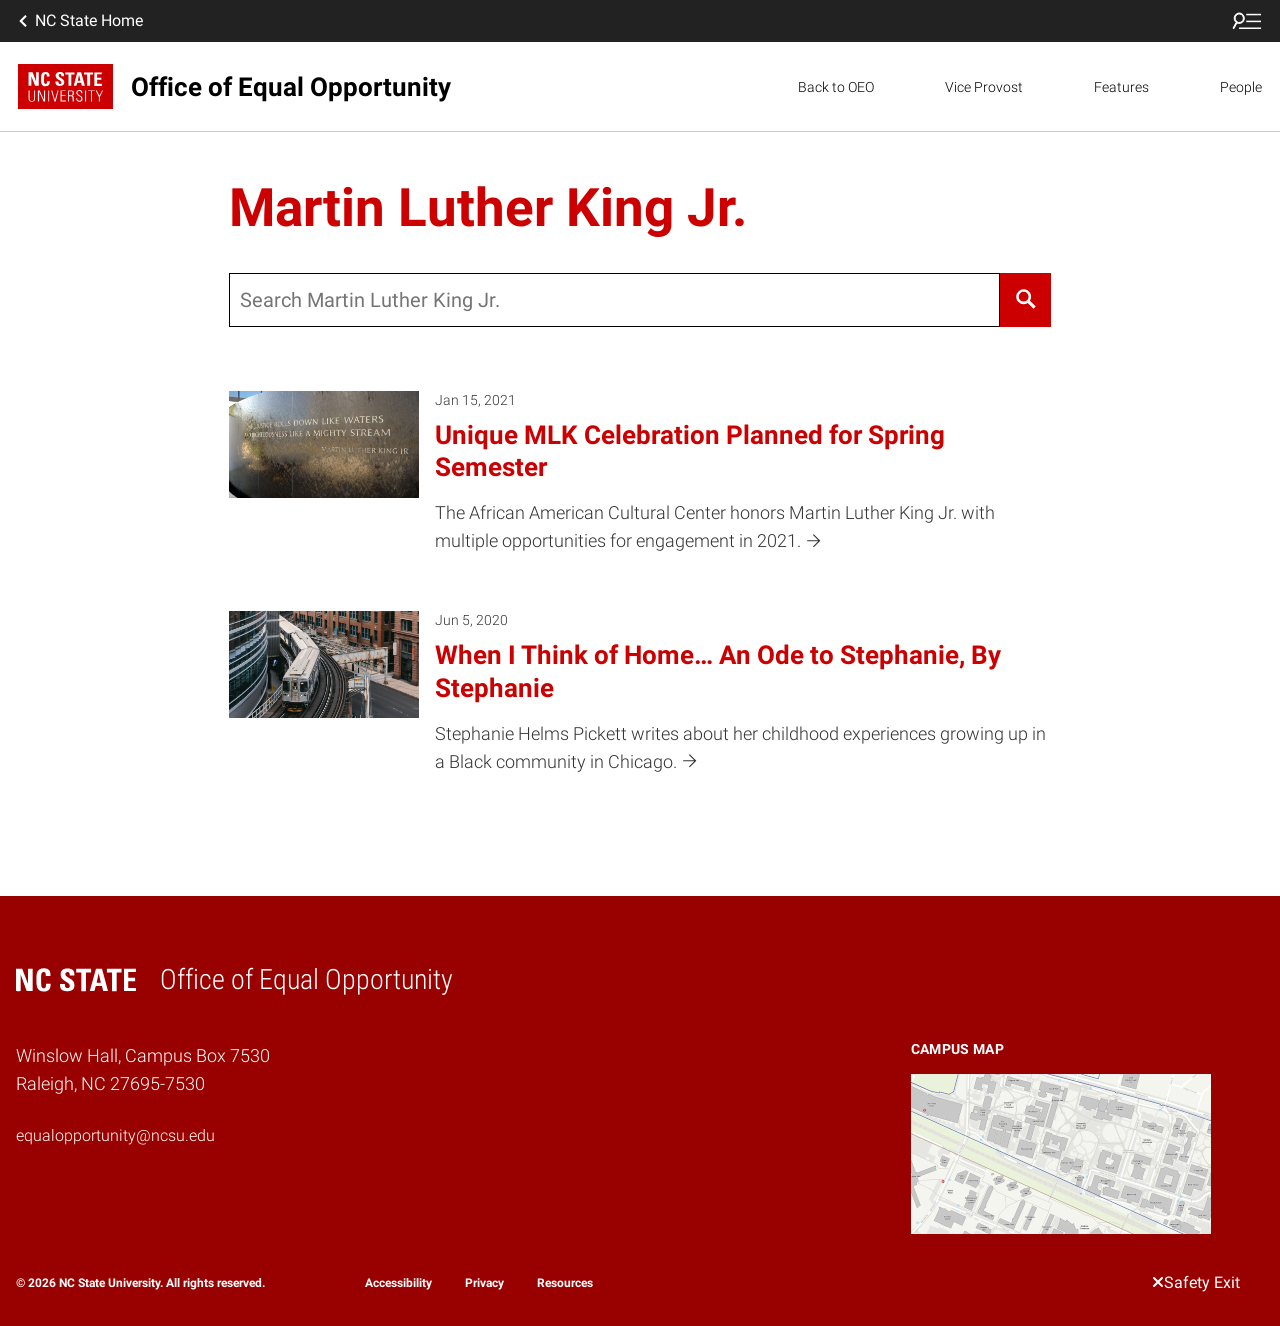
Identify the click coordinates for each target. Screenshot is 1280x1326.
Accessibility (398, 1283)
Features (1121, 87)
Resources (565, 1283)
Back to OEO (836, 87)
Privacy (484, 1283)
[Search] (1025, 300)
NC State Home (79, 21)
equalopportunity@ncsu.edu (115, 1135)
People (1241, 87)
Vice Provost (984, 87)
